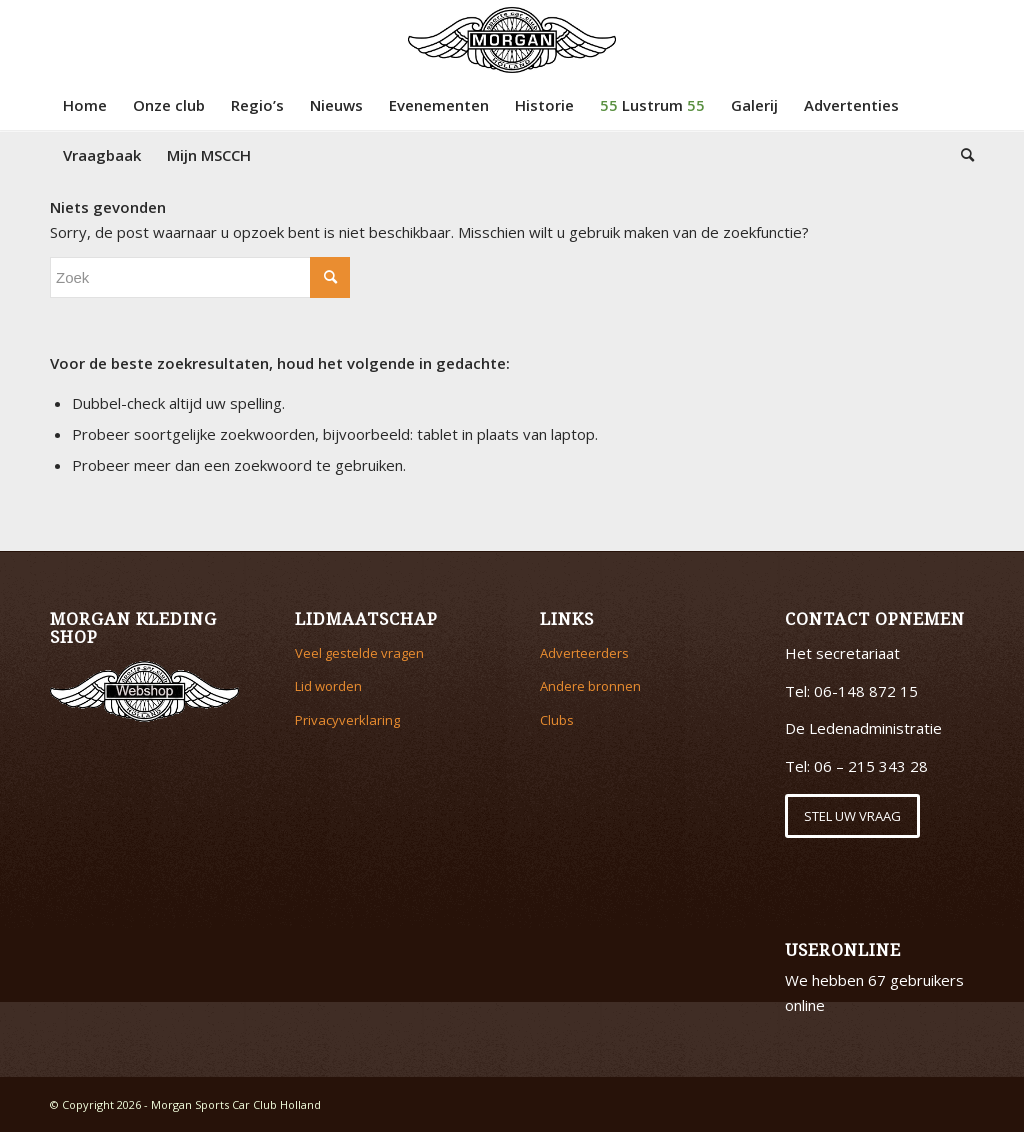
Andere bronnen (590, 686)
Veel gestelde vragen (359, 653)
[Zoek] (961, 155)
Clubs (557, 720)
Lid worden (328, 686)
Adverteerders (584, 653)
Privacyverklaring (347, 720)
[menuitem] (85, 105)
